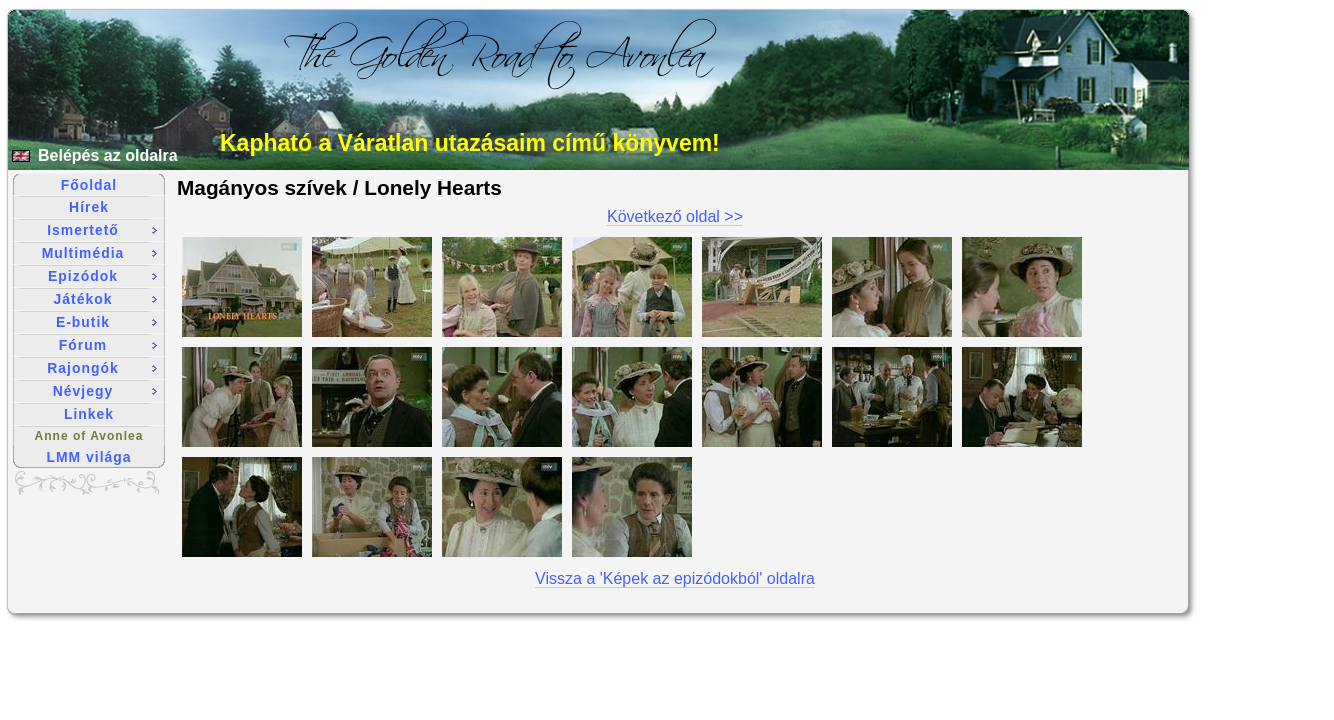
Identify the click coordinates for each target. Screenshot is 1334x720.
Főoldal (89, 185)
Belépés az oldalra (108, 155)
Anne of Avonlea (89, 436)
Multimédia (99, 253)
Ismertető (102, 230)
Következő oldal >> (675, 216)
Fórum (108, 345)
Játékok (105, 299)
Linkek (89, 414)
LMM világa (89, 457)
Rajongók (102, 368)
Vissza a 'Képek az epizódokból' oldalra (675, 578)
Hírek (89, 207)
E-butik (106, 322)
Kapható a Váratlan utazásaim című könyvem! (470, 143)
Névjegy (105, 391)
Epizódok (102, 276)
